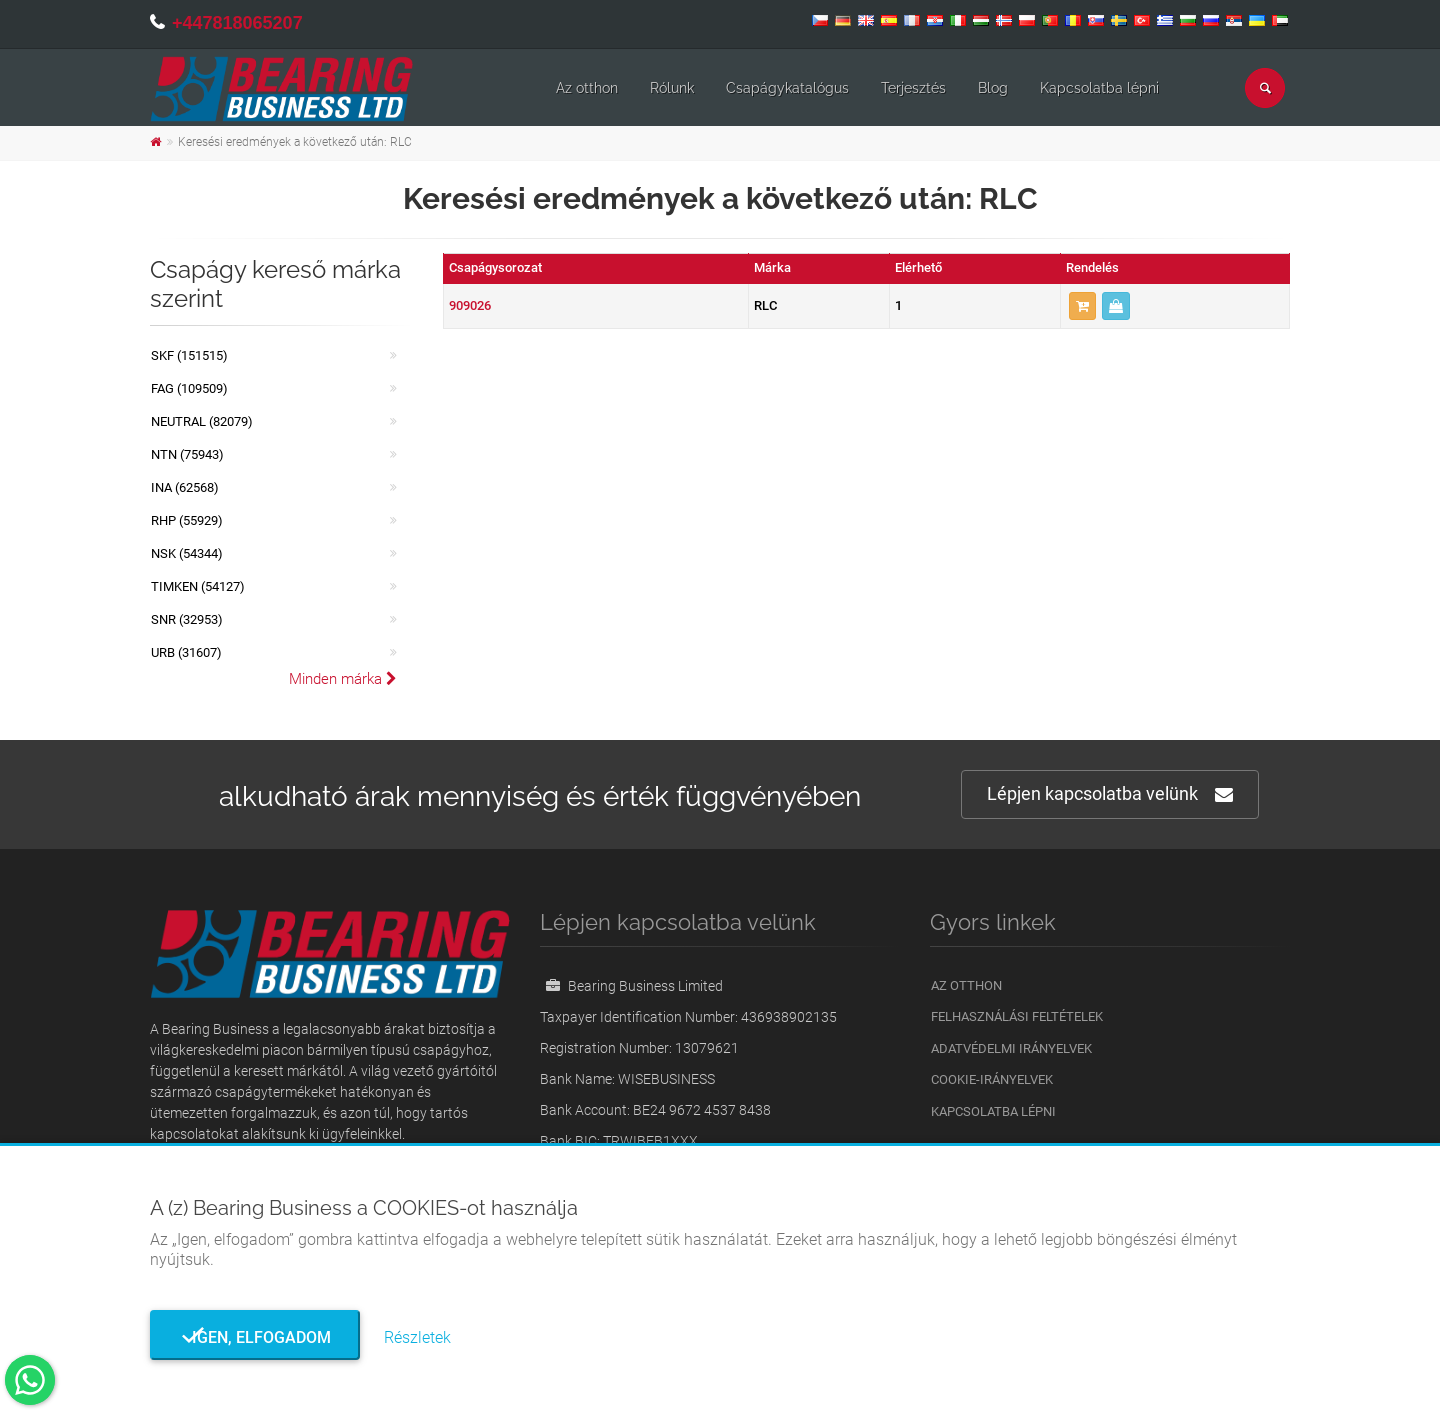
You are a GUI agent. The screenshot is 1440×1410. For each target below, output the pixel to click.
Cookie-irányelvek (992, 1079)
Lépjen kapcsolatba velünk (1110, 794)
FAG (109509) (189, 388)
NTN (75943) (187, 454)
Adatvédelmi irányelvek (1011, 1048)
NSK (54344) (187, 553)
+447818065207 (237, 23)
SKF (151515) (189, 355)
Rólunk (672, 88)
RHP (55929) (187, 520)
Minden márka (343, 679)
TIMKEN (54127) (198, 586)
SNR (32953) (187, 619)
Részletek (417, 1337)
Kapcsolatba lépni (1099, 88)
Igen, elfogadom (255, 1337)
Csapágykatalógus (787, 88)
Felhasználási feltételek (1017, 1016)
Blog (993, 88)
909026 (470, 305)
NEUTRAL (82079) (202, 421)
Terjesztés (913, 88)
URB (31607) (186, 652)
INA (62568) (185, 487)
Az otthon (587, 88)
